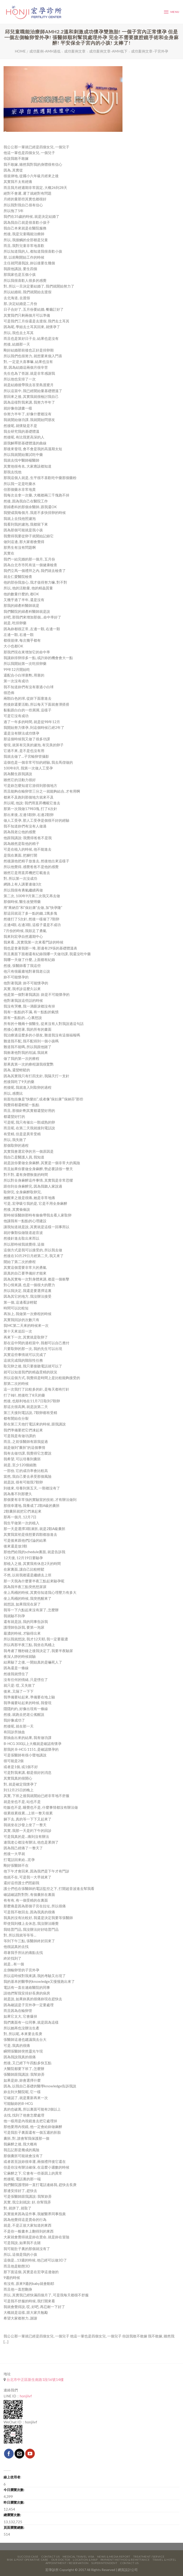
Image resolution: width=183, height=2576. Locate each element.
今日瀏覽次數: (14, 2490)
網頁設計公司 (128, 2570)
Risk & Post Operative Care (27, 2559)
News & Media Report (113, 2556)
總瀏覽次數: (12, 2515)
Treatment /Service (148, 2556)
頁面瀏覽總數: (14, 2527)
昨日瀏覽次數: (14, 2502)
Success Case (27, 2556)
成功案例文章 (75, 51)
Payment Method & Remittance (125, 2559)
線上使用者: (12, 2477)
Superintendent (104, 2563)
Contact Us (50, 2556)
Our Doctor (60, 2559)
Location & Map (85, 2559)
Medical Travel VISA (78, 2556)
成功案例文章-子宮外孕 (149, 51)
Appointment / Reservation (67, 2563)
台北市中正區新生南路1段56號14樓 (35, 2379)
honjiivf (26, 2396)
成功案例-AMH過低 (45, 51)
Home (20, 51)
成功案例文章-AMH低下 (108, 51)
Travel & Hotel (164, 2559)
